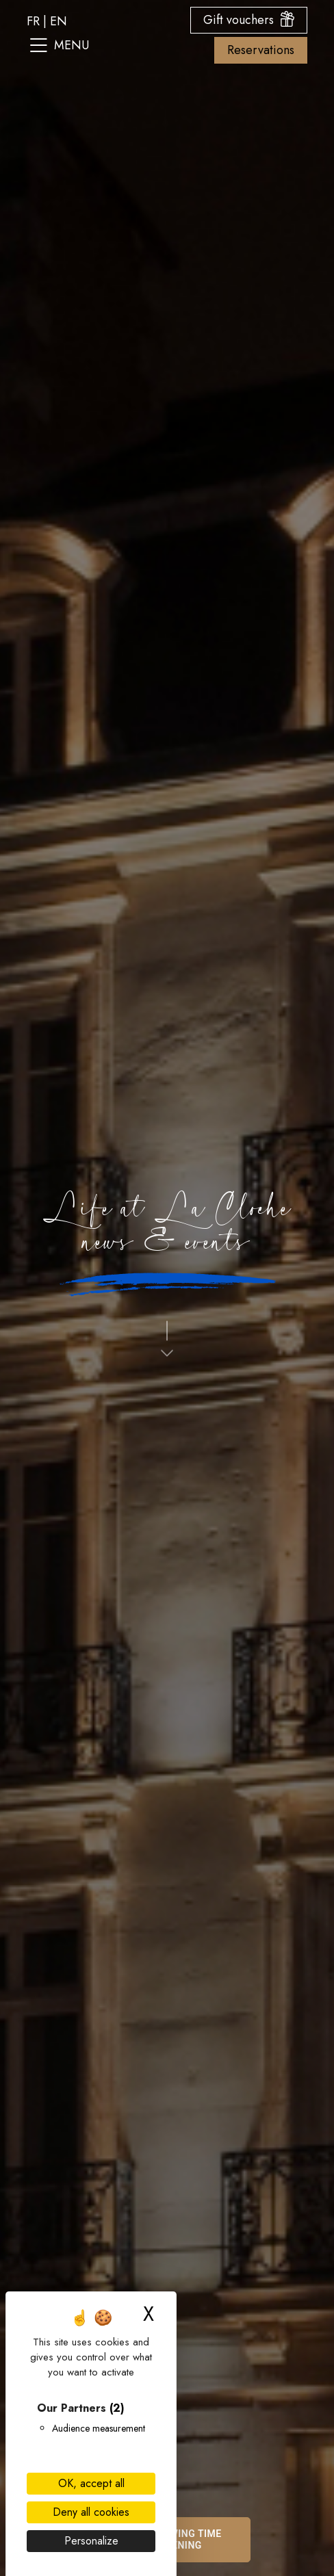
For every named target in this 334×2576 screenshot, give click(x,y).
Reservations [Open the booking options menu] (260, 50)
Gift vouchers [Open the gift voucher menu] (248, 20)
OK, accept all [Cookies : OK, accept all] (91, 2483)
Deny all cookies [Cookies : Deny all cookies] (91, 2512)
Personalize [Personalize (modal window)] (91, 2541)
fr (33, 21)
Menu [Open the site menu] (59, 45)
